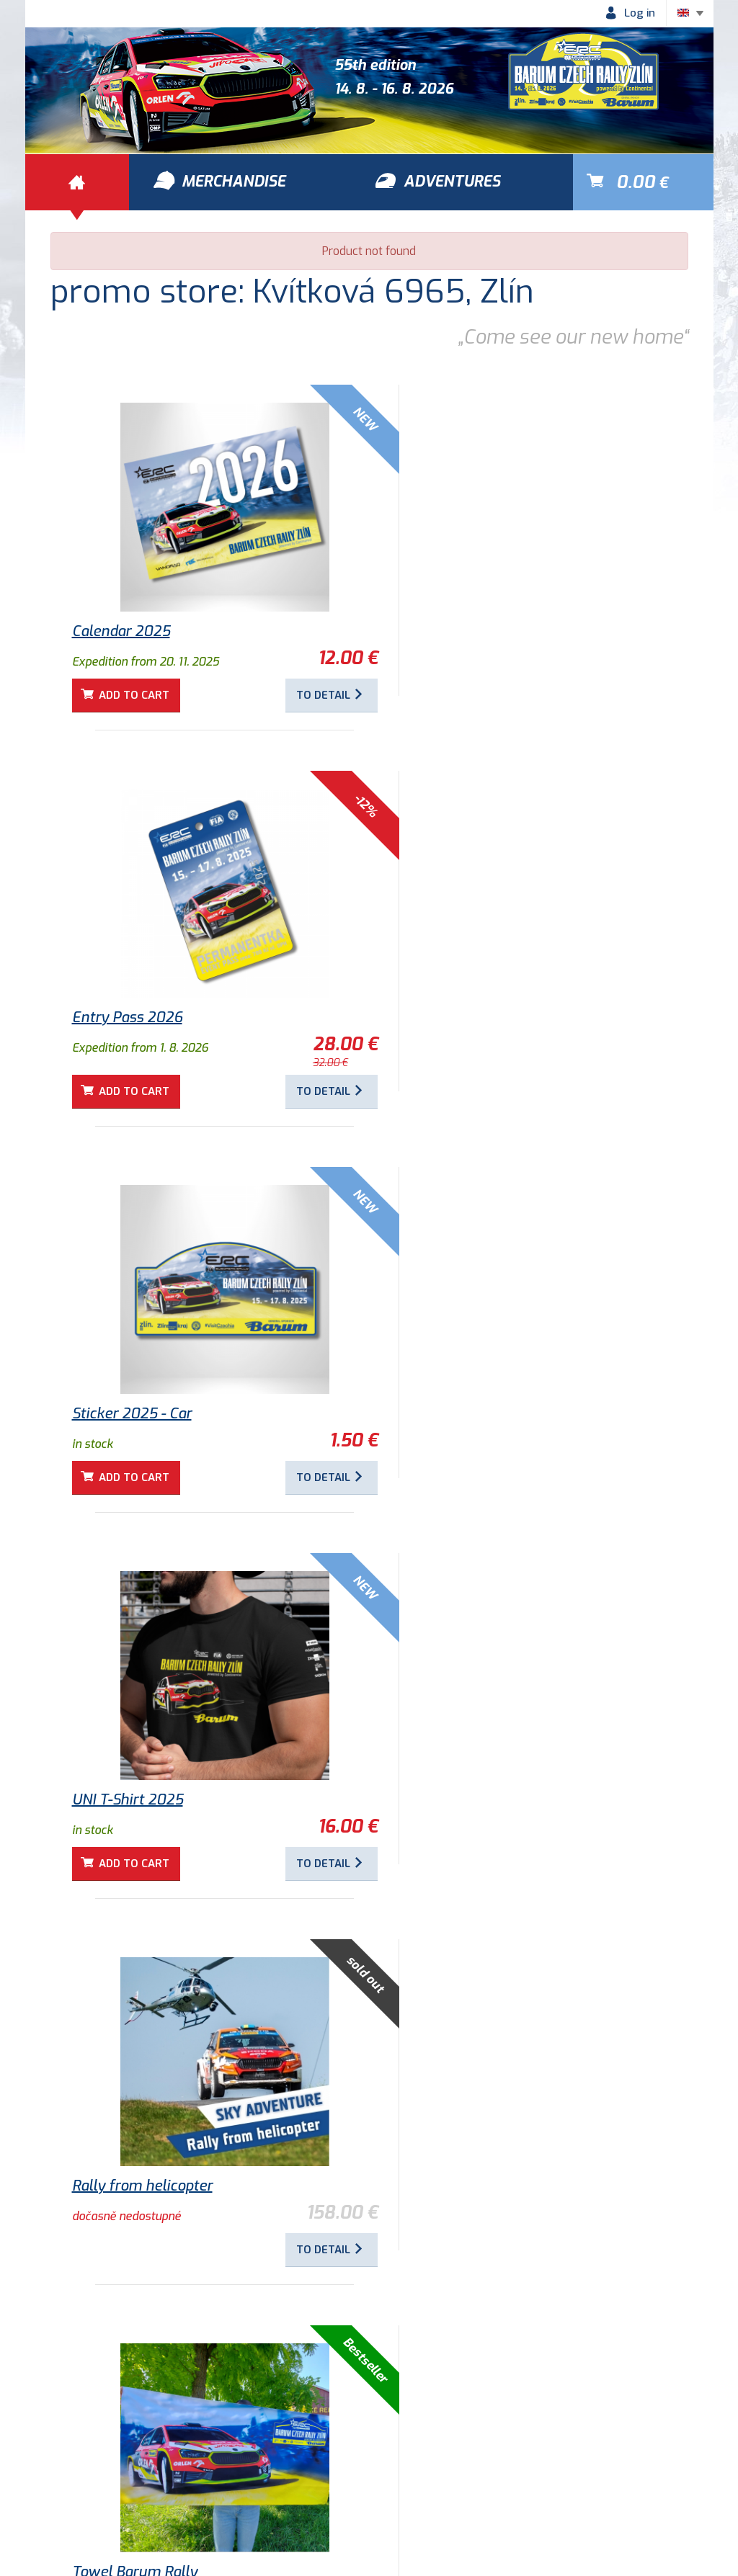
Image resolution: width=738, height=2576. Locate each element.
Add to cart (136, 695)
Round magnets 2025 (143, 1800)
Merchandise (517, 2401)
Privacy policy (176, 2483)
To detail (291, 695)
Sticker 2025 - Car (132, 1027)
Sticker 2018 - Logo (135, 2186)
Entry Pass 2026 (446, 631)
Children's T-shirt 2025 (467, 1800)
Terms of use (74, 2483)
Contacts (404, 2483)
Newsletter (489, 2483)
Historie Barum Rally (296, 2483)
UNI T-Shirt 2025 (446, 1027)
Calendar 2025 (121, 631)
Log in (639, 13)
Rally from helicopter (142, 1413)
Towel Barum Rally (453, 1413)
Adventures (217, 2401)
